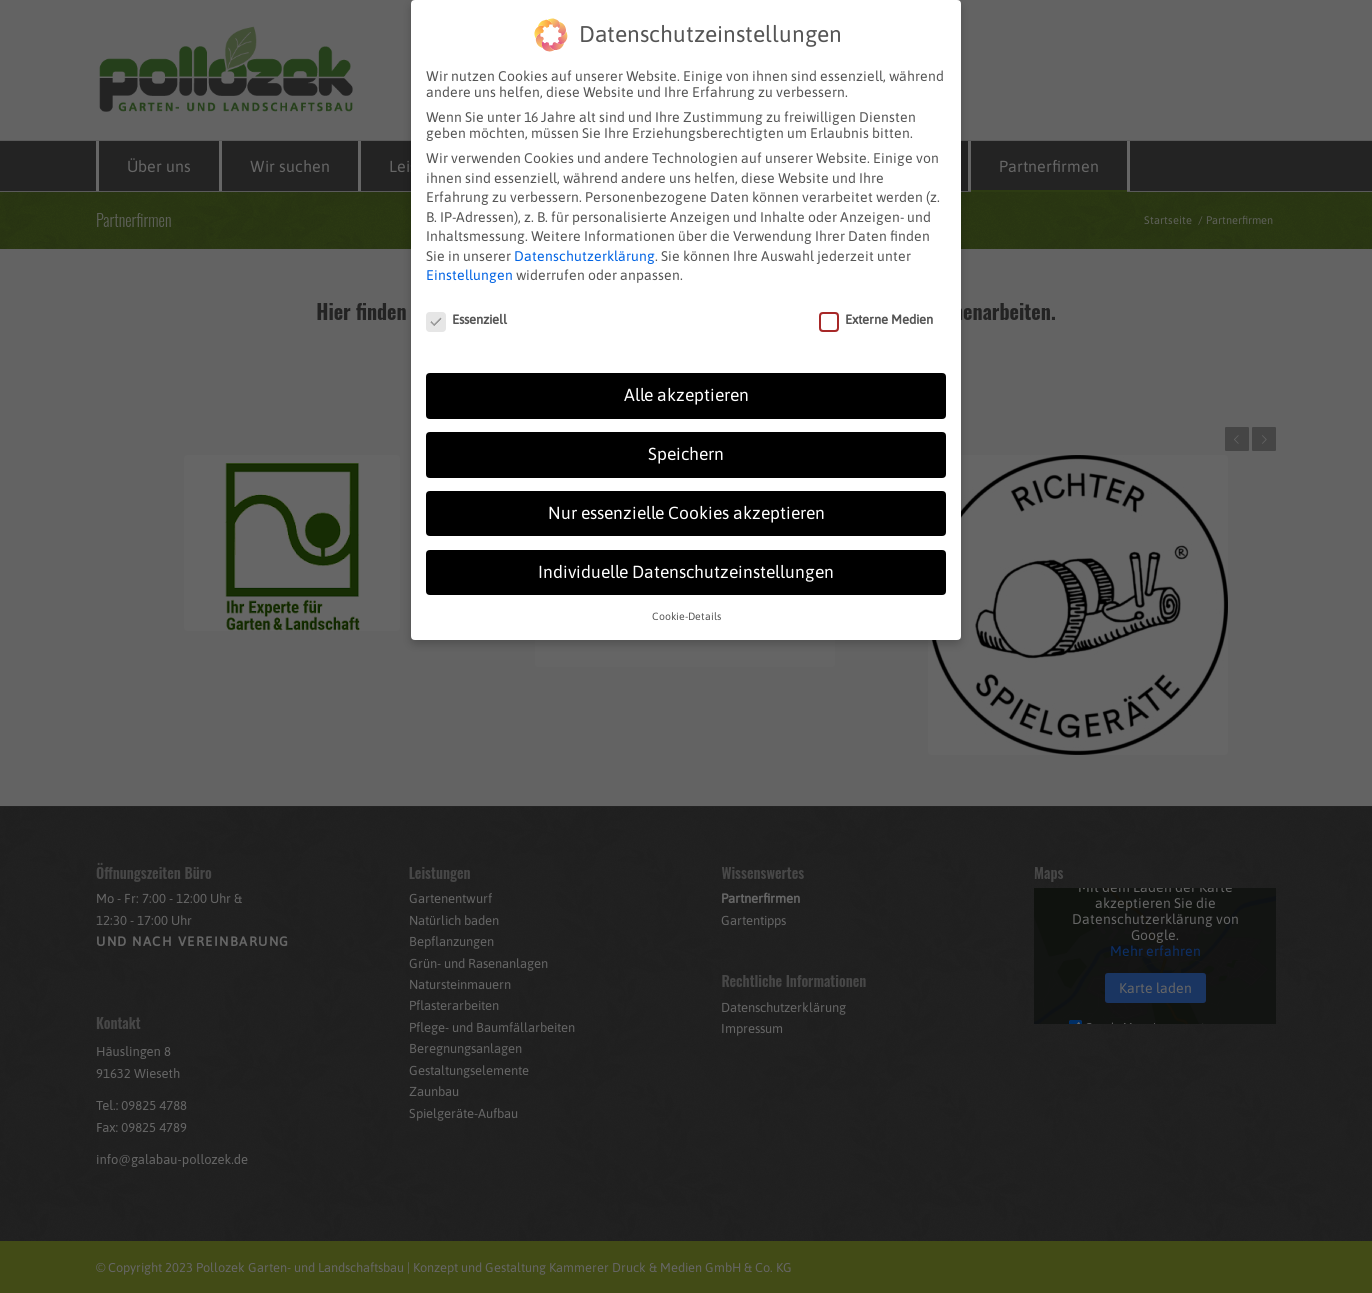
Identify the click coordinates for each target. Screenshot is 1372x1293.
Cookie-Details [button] (686, 600)
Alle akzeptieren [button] (686, 379)
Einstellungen (469, 260)
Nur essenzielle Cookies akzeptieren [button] (686, 497)
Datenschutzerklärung (584, 240)
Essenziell (466, 304)
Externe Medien (876, 304)
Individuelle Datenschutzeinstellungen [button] (686, 556)
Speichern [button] (686, 438)
